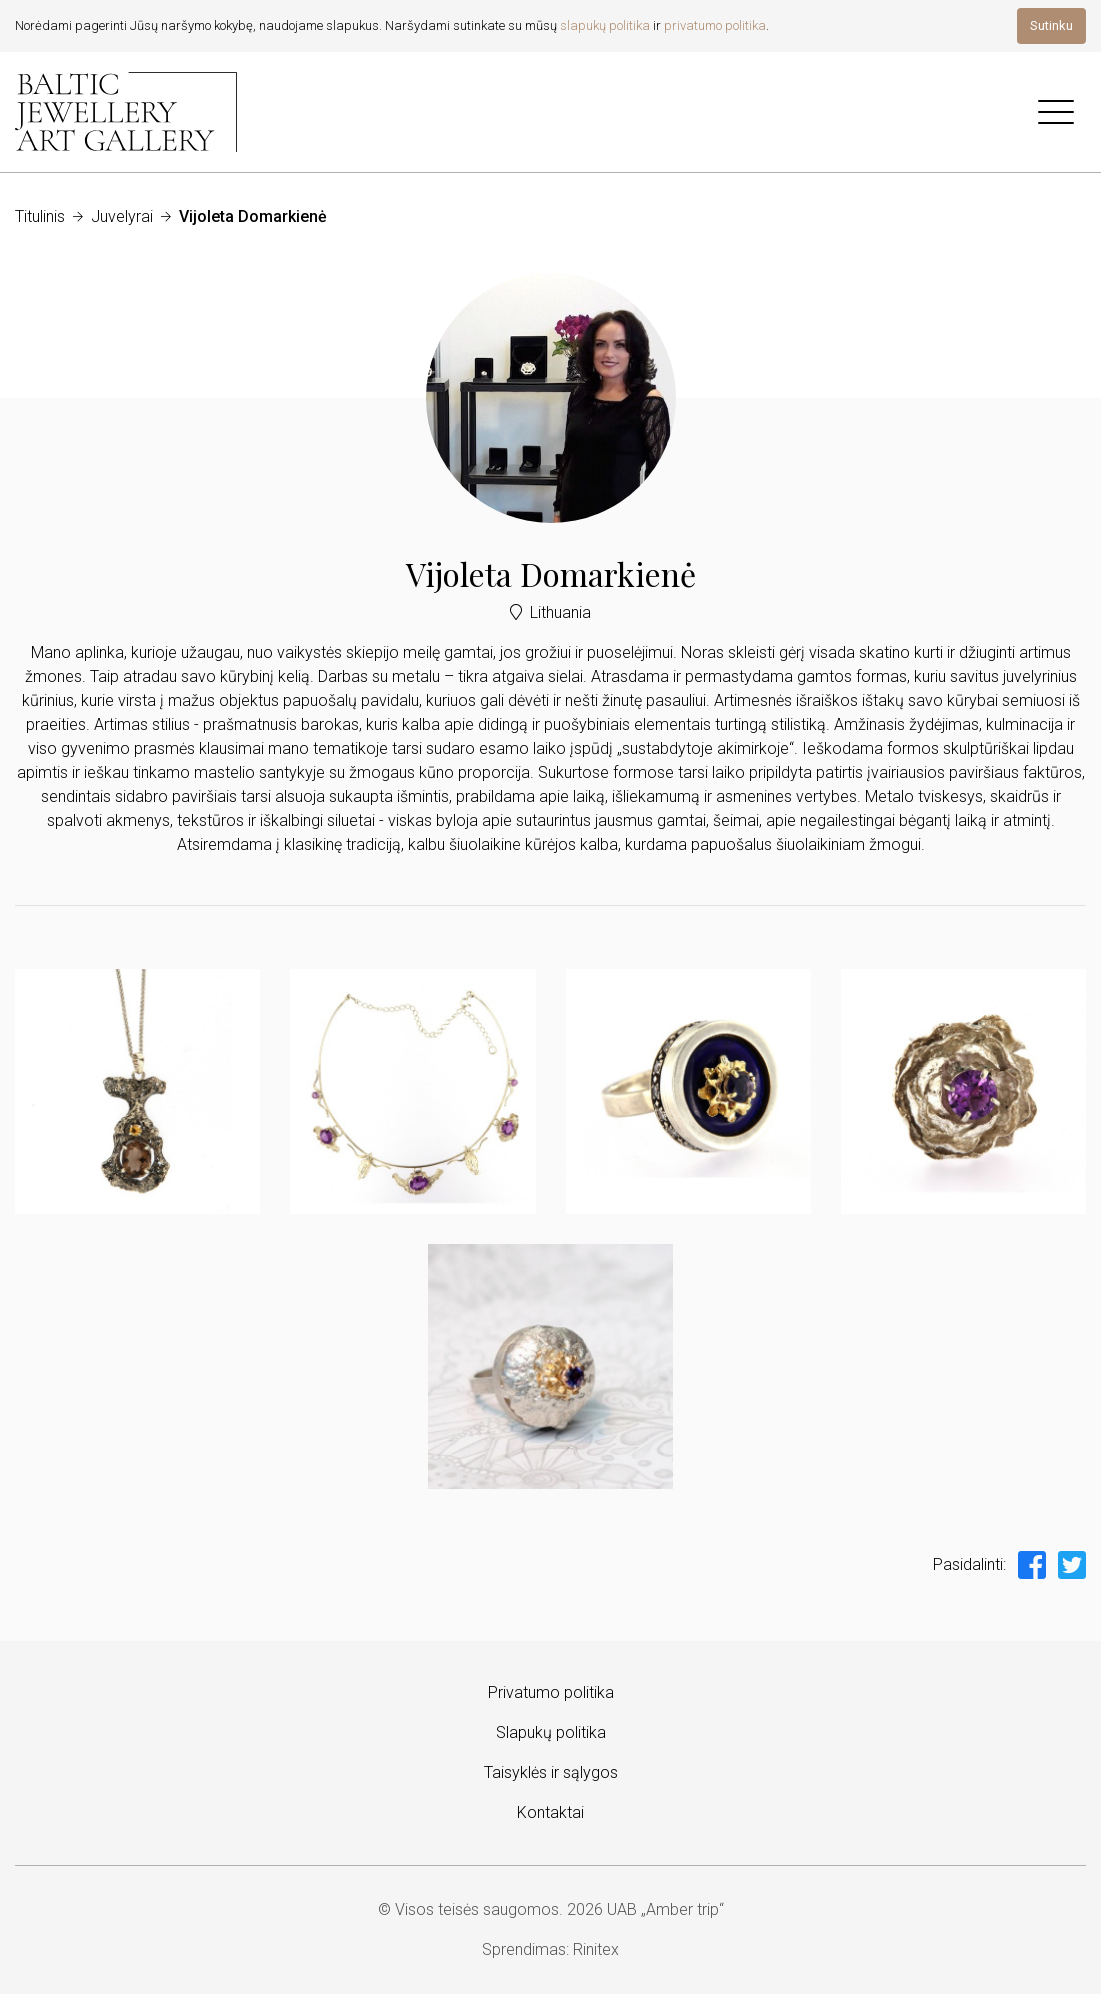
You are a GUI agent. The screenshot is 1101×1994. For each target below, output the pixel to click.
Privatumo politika (551, 1692)
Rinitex (596, 1949)
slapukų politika (605, 25)
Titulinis (40, 216)
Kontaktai (550, 1812)
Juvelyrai (122, 216)
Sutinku (1051, 25)
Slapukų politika (551, 1732)
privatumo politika (715, 25)
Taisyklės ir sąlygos (551, 1772)
